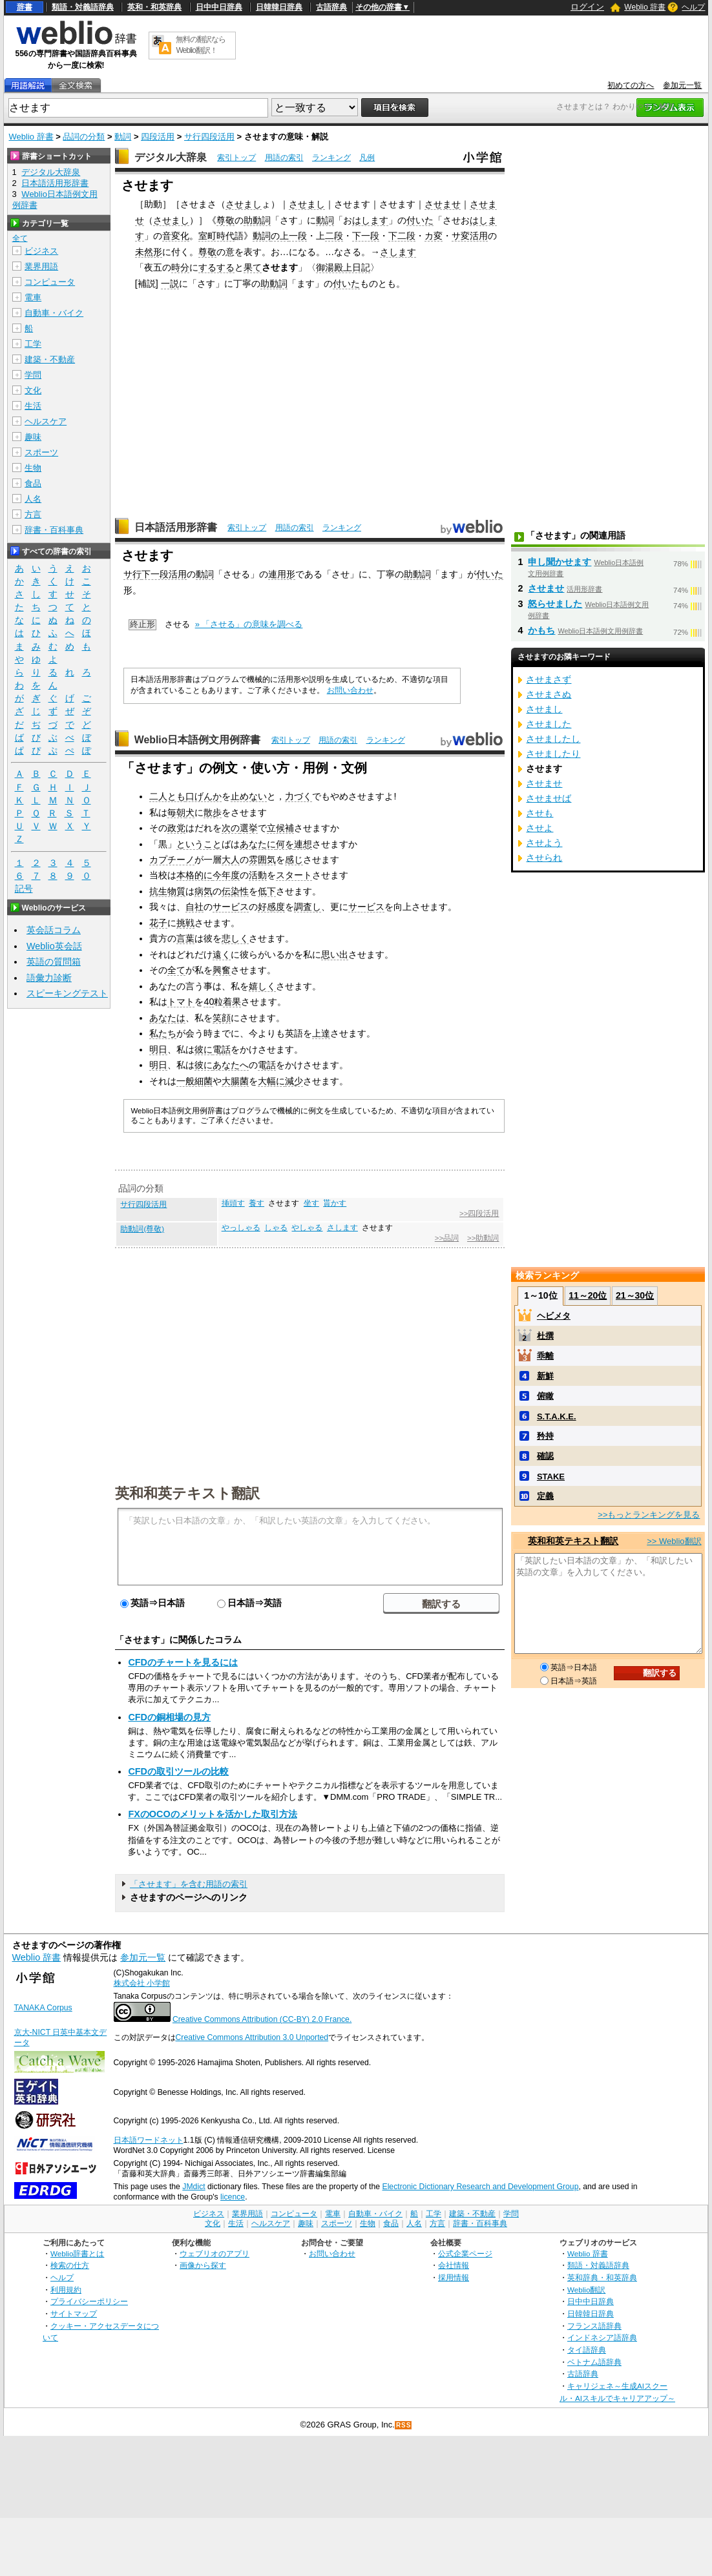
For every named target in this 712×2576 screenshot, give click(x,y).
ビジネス (41, 251)
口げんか (203, 796)
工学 (33, 344)
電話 (222, 1049)
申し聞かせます (559, 562)
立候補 (280, 828)
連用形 (281, 574)
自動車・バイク (54, 313)
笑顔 (222, 1018)
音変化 (175, 236)
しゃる (276, 1227)
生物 (33, 468)
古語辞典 (331, 7)
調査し (307, 907)
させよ (539, 828)
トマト (180, 1001)
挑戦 (185, 923)
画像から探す (203, 2265)
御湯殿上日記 (343, 267)
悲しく (235, 938)
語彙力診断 (49, 978)
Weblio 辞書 (644, 7)
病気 (203, 891)
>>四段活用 (479, 1213)
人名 (33, 499)
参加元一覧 (682, 85)
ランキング (331, 157)
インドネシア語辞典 (602, 2337)
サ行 (132, 574)
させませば (548, 798)
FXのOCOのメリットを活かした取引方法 (212, 1814)
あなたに (258, 844)
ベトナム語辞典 (594, 2362)
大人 (231, 859)
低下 (267, 891)
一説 (170, 283)
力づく (298, 796)
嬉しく (262, 986)
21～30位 (635, 1295)
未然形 (148, 252)
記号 (24, 889)
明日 (158, 1049)
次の (231, 828)
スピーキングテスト (67, 993)
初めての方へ (630, 85)
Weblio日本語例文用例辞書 (197, 739)
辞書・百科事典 (54, 530)
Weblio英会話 (54, 946)
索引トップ (236, 157)
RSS (404, 2425)
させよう (544, 843)
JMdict (193, 2186)
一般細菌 (194, 1081)
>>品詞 (447, 1238)
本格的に (194, 875)
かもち (541, 630)
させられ (544, 857)
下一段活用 (164, 574)
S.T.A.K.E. (556, 1416)
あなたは (167, 1018)
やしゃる (306, 1227)
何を (285, 844)
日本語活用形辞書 (175, 527)
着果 (232, 1001)
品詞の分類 (84, 136)
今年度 (226, 875)
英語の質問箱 (53, 961)
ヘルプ (693, 7)
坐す (311, 1203)
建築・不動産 (50, 359)
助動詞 (257, 220)
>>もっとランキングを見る (649, 1515)
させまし (243, 204)
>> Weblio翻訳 (674, 1541)
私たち (162, 1033)
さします (398, 252)
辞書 (24, 7)
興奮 (222, 970)
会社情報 (453, 2265)
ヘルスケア (46, 421)
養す (256, 1203)
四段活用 (157, 136)
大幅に (271, 1081)
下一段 (365, 236)
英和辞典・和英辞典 (602, 2277)
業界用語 (41, 266)
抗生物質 (167, 891)
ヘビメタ (554, 1316)
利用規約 (65, 2289)
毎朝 (176, 812)
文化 (33, 390)
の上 (280, 236)
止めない (249, 796)
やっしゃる (241, 1227)
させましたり (553, 753)
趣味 (33, 437)
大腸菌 (235, 1081)
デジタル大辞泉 (170, 157)
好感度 (271, 907)
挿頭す (233, 1203)
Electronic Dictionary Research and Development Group (480, 2186)
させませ (442, 204)
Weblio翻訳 (586, 2289)
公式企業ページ (465, 2253)
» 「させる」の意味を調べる (249, 624)
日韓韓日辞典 (279, 7)
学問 (33, 375)
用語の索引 (284, 157)
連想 (303, 844)
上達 (321, 1033)
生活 (33, 406)
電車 (33, 297)
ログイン (587, 7)
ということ (199, 844)
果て (253, 267)
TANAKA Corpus (43, 2007)
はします (370, 220)
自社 (194, 907)
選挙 (249, 828)
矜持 (545, 1436)
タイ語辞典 (586, 2349)
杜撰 (545, 1336)
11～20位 (588, 1295)
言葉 (185, 938)
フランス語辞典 (594, 2326)
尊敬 (225, 220)
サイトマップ (73, 2313)
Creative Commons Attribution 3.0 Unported (252, 2037)
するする (216, 267)
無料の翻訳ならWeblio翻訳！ (200, 45)
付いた (420, 220)
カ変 (433, 236)
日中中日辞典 (219, 7)
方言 (33, 514)
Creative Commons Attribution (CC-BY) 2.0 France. (262, 2019)
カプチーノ (171, 859)
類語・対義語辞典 (83, 7)
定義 (545, 1496)
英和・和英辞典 (154, 7)
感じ (294, 859)
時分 (180, 267)
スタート (294, 875)
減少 (294, 1081)
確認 (545, 1456)
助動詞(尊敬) (142, 1229)
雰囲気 (262, 859)
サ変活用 (470, 236)
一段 (298, 236)
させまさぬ (548, 694)
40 (209, 1001)
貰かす (334, 1203)
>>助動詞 (483, 1238)
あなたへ (231, 1065)
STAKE (551, 1476)
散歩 (213, 812)
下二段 (401, 236)
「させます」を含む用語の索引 (188, 1884)
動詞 (122, 136)
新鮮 (545, 1376)
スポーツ (41, 452)
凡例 (367, 157)
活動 (258, 875)
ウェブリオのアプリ (214, 2253)
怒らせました (555, 604)
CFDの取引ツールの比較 (178, 1771)
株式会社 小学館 (142, 1983)
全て (176, 970)
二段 (334, 236)
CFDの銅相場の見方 (169, 1717)
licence (232, 2196)
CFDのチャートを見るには (183, 1662)
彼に (203, 1049)
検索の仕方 (69, 2265)
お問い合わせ (350, 690)
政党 (176, 828)
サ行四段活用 (209, 136)
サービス (231, 907)
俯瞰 (545, 1396)
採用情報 (453, 2277)
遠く (222, 954)
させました (548, 724)
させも (539, 813)
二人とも (167, 796)
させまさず (548, 679)
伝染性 (235, 891)
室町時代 (216, 236)
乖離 (545, 1356)
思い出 (334, 954)
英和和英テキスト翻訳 (187, 1492)
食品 (33, 483)
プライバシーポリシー (89, 2301)
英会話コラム (53, 930)
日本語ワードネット (148, 2140)
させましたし (553, 739)
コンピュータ (50, 282)
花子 (158, 923)
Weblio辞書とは (77, 2253)
